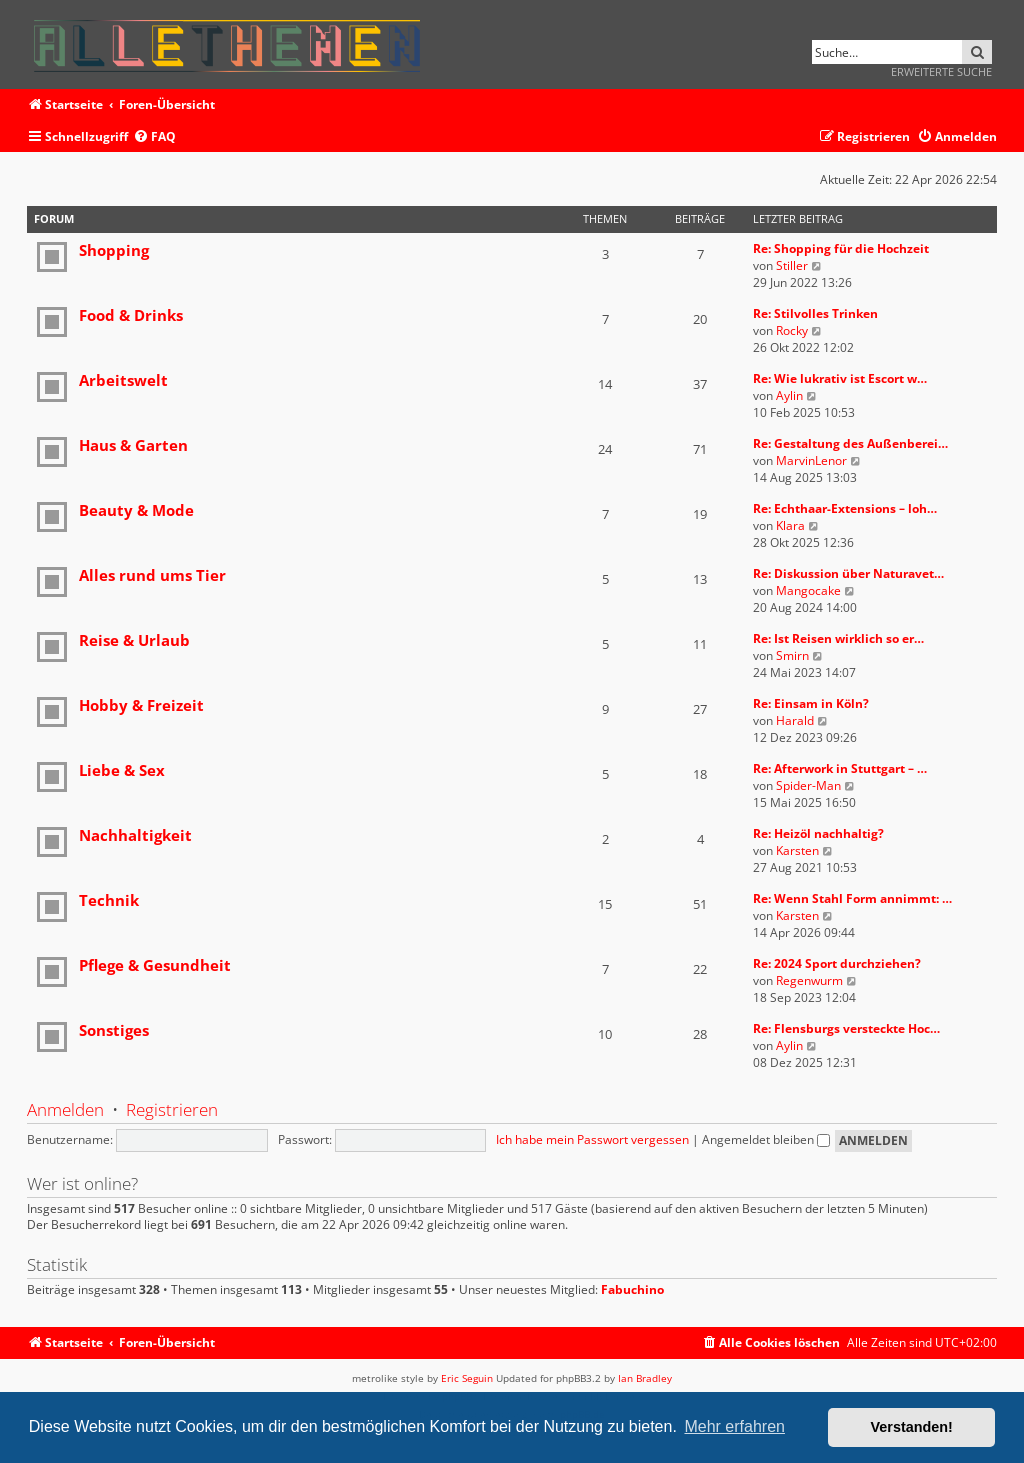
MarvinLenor (811, 460)
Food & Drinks (131, 315)
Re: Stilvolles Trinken (815, 313)
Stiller (792, 265)
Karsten (797, 850)
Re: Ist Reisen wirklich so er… (838, 638)
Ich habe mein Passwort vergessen (592, 1139)
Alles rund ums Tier (152, 575)
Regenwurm (809, 980)
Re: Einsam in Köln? (811, 703)
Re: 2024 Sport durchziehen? (837, 963)
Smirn (792, 655)
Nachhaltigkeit (135, 835)
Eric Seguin (467, 1378)
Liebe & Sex (122, 770)
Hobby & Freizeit (141, 705)
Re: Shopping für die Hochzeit (841, 248)
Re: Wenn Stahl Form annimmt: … (852, 898)
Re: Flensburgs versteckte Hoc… (846, 1028)
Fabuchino (632, 1290)
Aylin (789, 395)
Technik (109, 900)
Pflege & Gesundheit (155, 965)
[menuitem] (154, 137)
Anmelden (65, 1109)
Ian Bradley (645, 1378)
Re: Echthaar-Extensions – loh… (845, 508)
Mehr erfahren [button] (734, 1426)
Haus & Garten (133, 445)
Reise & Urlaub (134, 640)
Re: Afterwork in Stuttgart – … (840, 768)
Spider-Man (808, 785)
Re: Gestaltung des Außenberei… (850, 443)
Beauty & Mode (136, 510)
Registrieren (172, 1109)
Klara (790, 525)
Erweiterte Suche (941, 71)
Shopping (114, 250)
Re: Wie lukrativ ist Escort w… (840, 378)
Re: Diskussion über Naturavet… (848, 573)
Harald (795, 720)
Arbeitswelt (123, 380)
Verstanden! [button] (912, 1427)
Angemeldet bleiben (766, 1139)
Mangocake (808, 590)
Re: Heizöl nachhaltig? (818, 833)
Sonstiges (114, 1030)
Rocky (792, 330)
